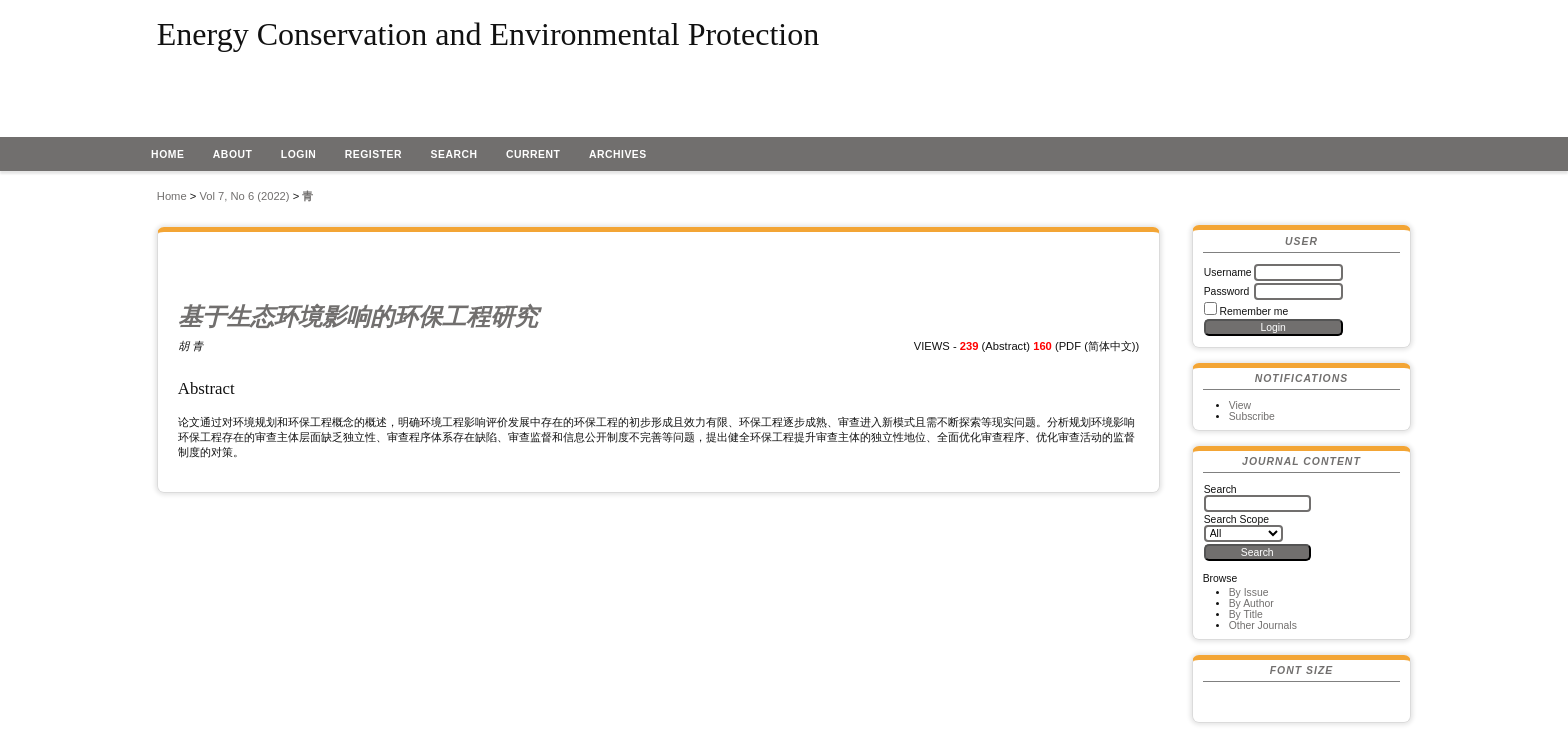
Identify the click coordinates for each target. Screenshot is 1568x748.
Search (454, 154)
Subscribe (1252, 416)
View (1240, 405)
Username (1228, 272)
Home (167, 154)
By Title (1246, 614)
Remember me (1254, 311)
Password (1227, 291)
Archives (618, 154)
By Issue (1249, 592)
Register (373, 154)
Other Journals (1263, 625)
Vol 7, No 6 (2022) (244, 196)
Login (299, 154)
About (233, 154)
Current (533, 154)
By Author (1251, 603)
